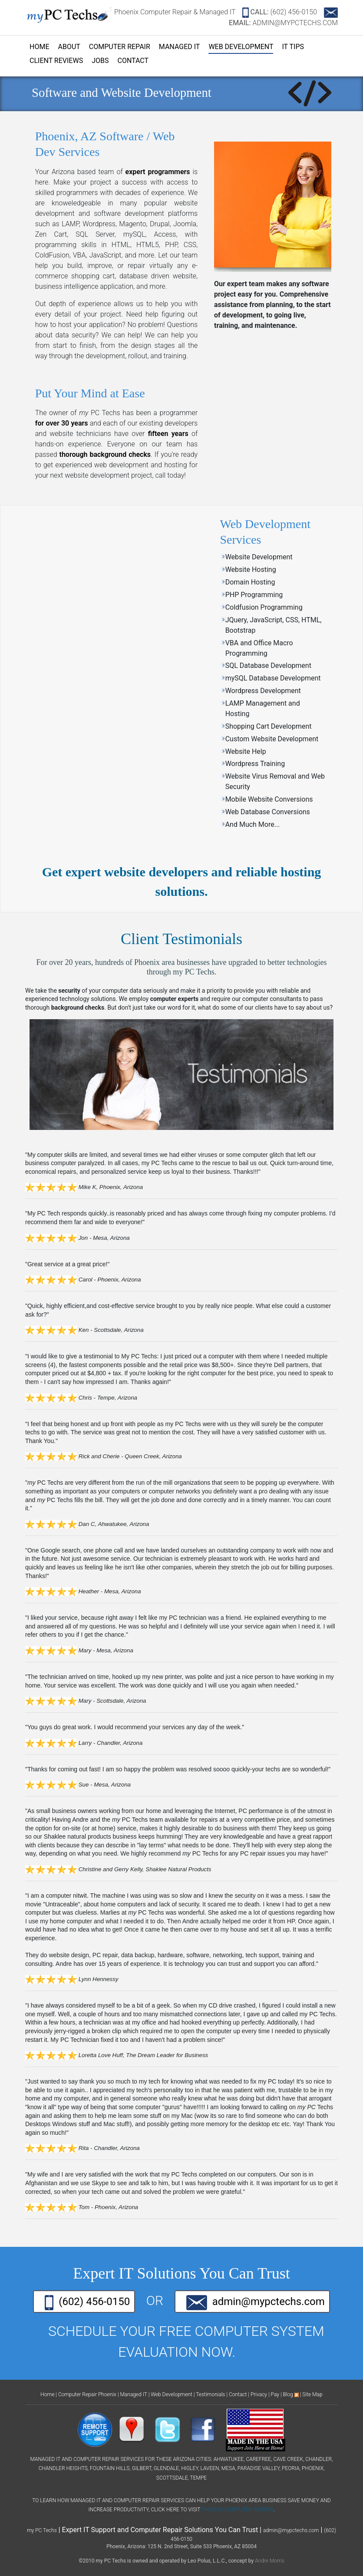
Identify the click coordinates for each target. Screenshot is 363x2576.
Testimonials (210, 2394)
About (69, 47)
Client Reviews (56, 60)
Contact (132, 60)
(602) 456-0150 (279, 12)
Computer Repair (119, 47)
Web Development (240, 47)
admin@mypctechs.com (255, 2302)
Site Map (312, 2394)
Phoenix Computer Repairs (237, 2510)
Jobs (100, 60)
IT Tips (293, 47)
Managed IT (179, 47)
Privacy (259, 2394)
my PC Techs (42, 2530)
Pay (275, 2394)
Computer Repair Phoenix (87, 2394)
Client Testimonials (181, 939)
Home (39, 47)
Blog (288, 2394)
